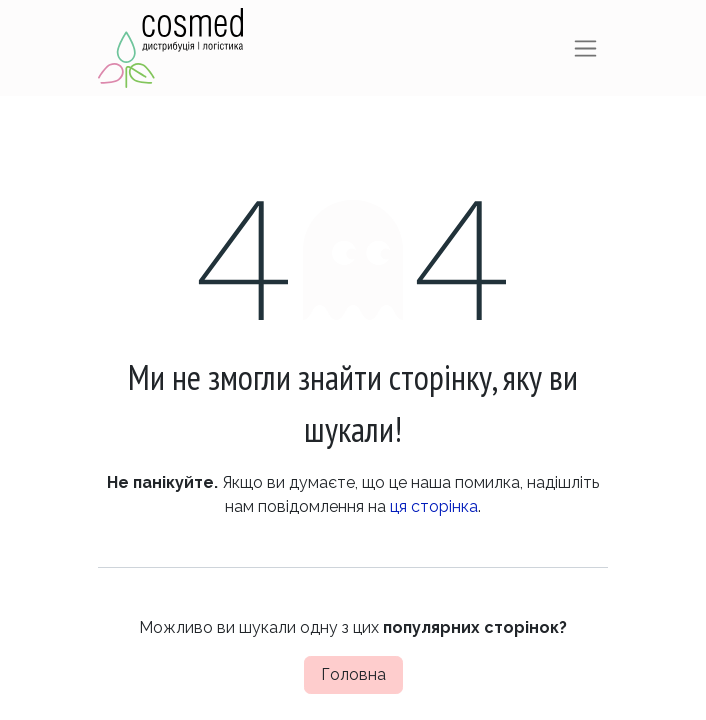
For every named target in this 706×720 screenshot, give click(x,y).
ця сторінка (434, 506)
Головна (353, 674)
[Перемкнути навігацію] (585, 48)
